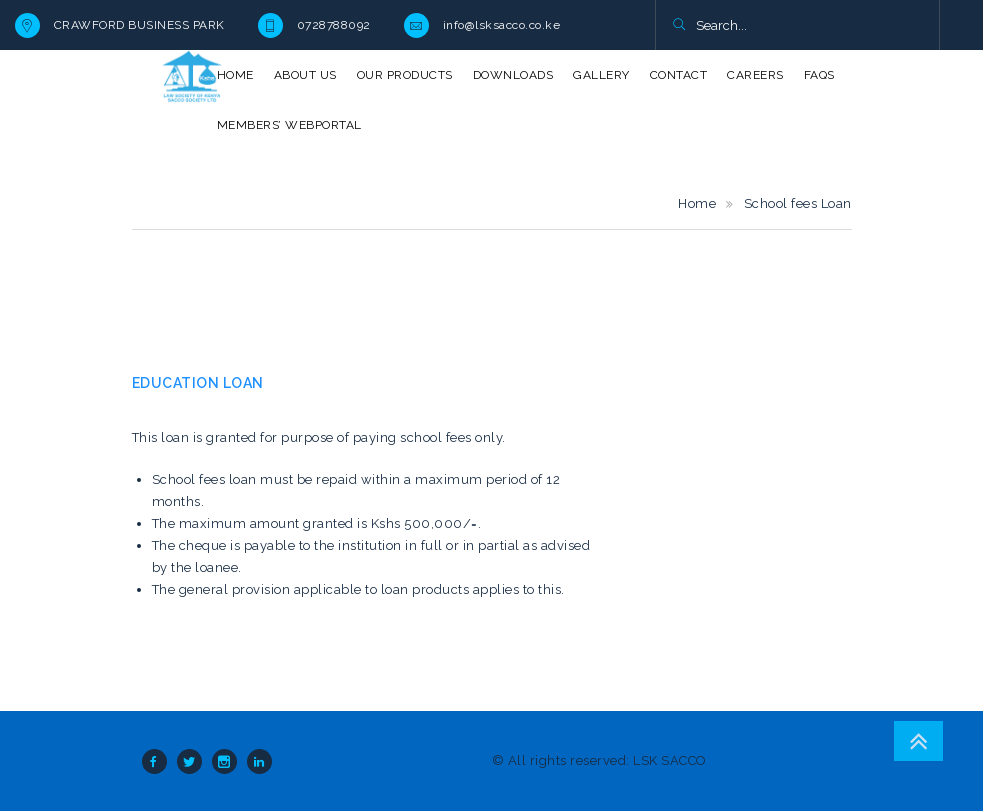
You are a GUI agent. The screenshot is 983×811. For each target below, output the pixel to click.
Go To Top (918, 741)
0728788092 (334, 25)
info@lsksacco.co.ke (502, 25)
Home (697, 203)
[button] (678, 26)
